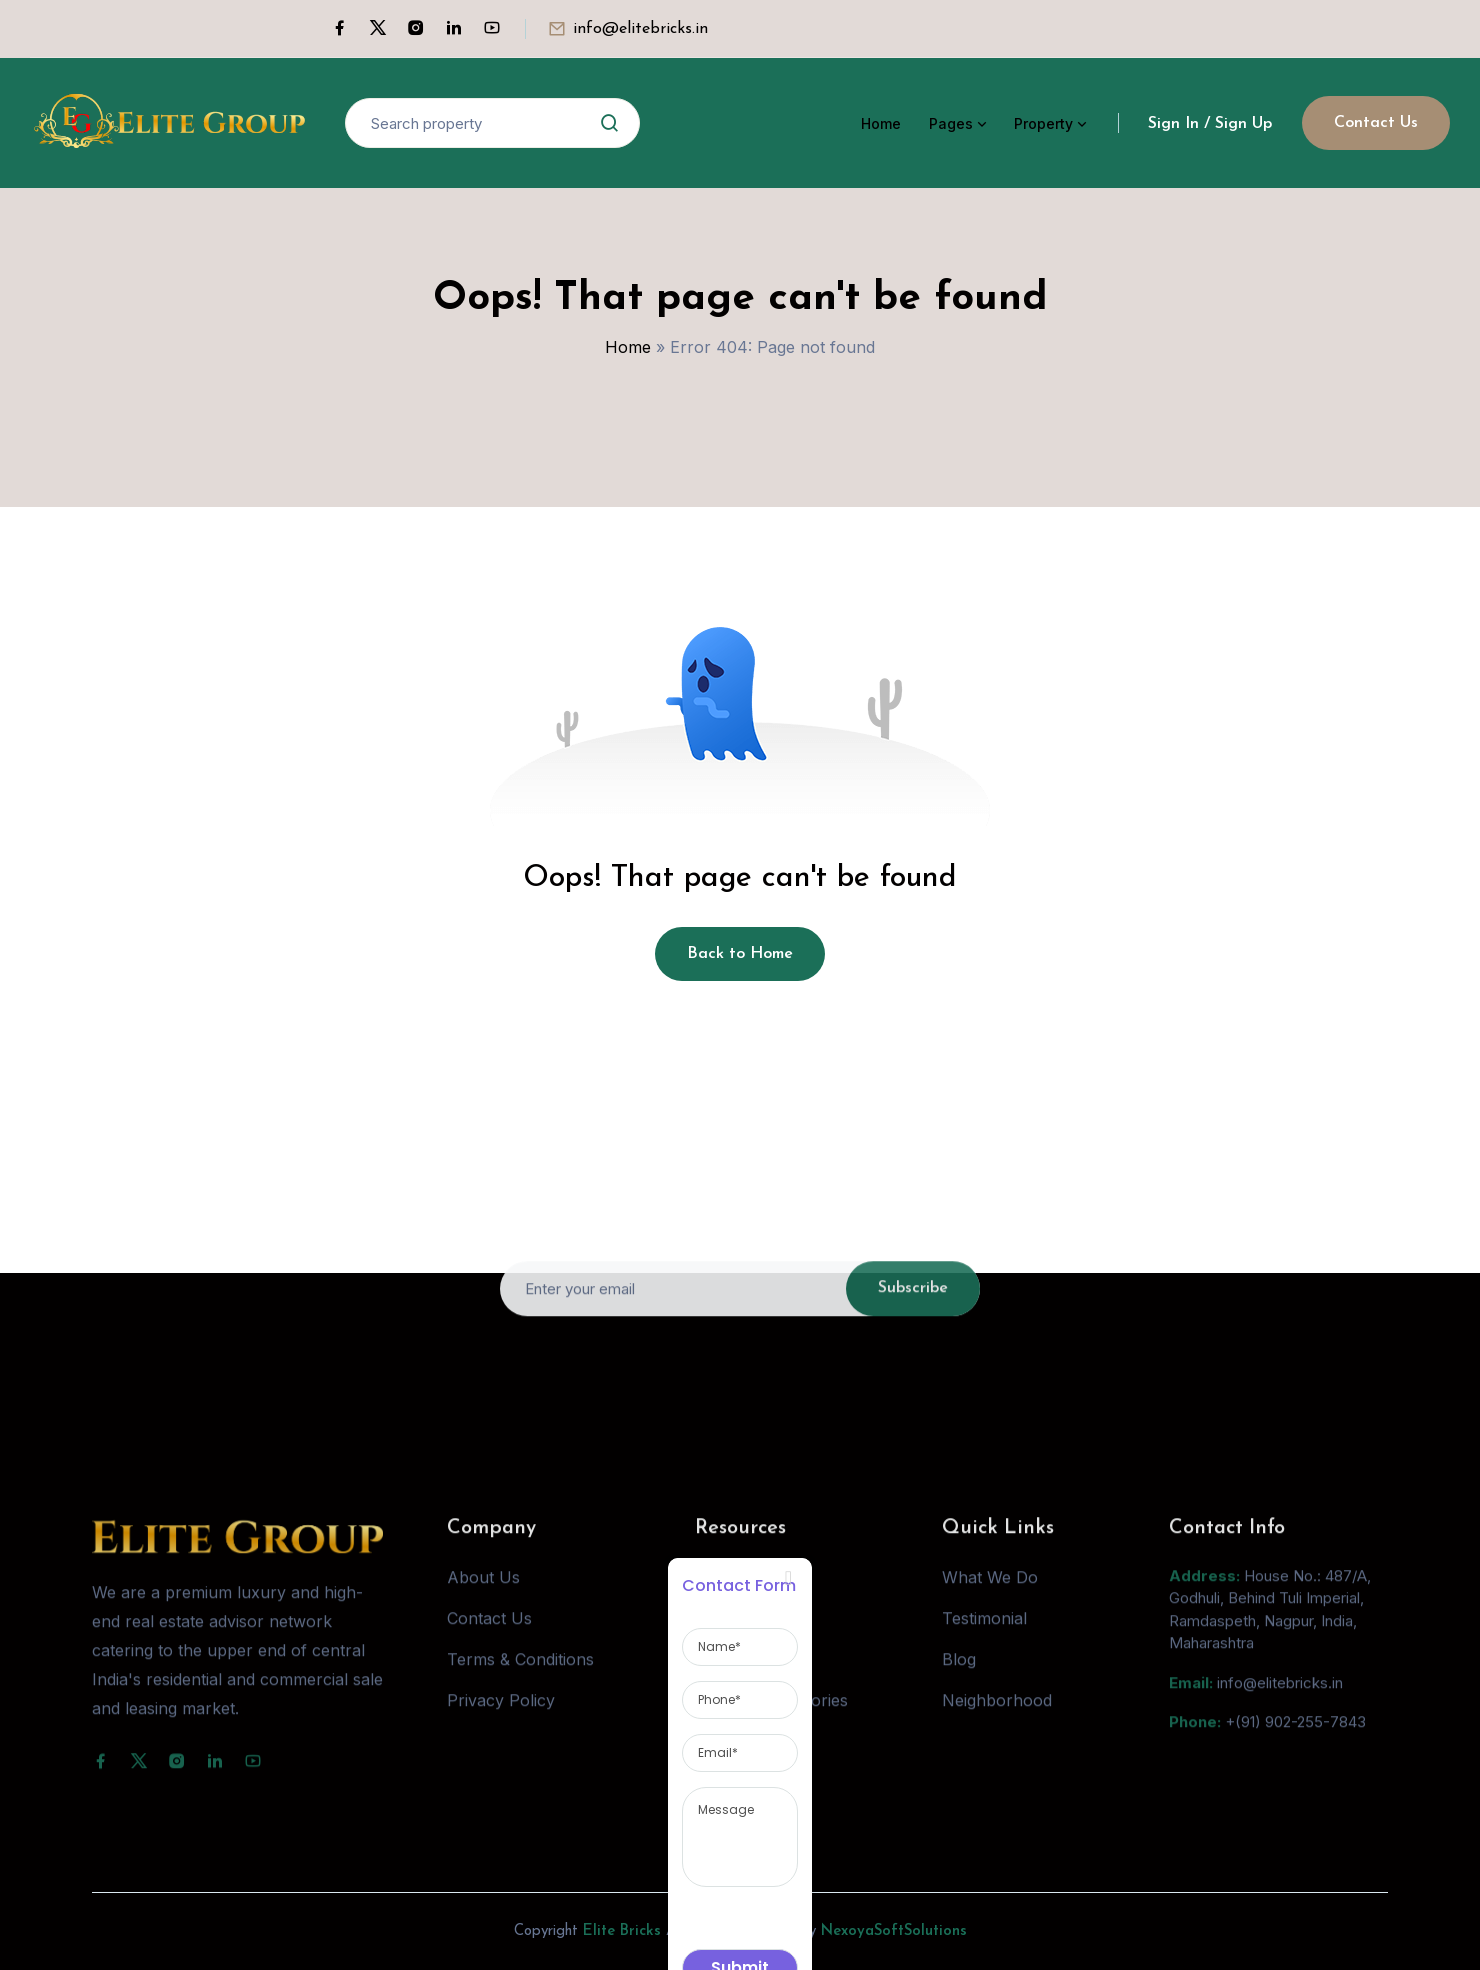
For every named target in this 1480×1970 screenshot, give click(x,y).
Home (881, 123)
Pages (951, 123)
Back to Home (740, 954)
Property (1043, 123)
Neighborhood (997, 1723)
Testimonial (984, 1641)
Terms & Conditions (520, 1682)
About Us (483, 1600)
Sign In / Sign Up (1210, 124)
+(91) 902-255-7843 (1295, 1745)
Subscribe (913, 1312)
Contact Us (1376, 123)
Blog (959, 1682)
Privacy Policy (501, 1723)
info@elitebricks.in (640, 29)
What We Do (990, 1600)
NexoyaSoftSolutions (894, 1931)
